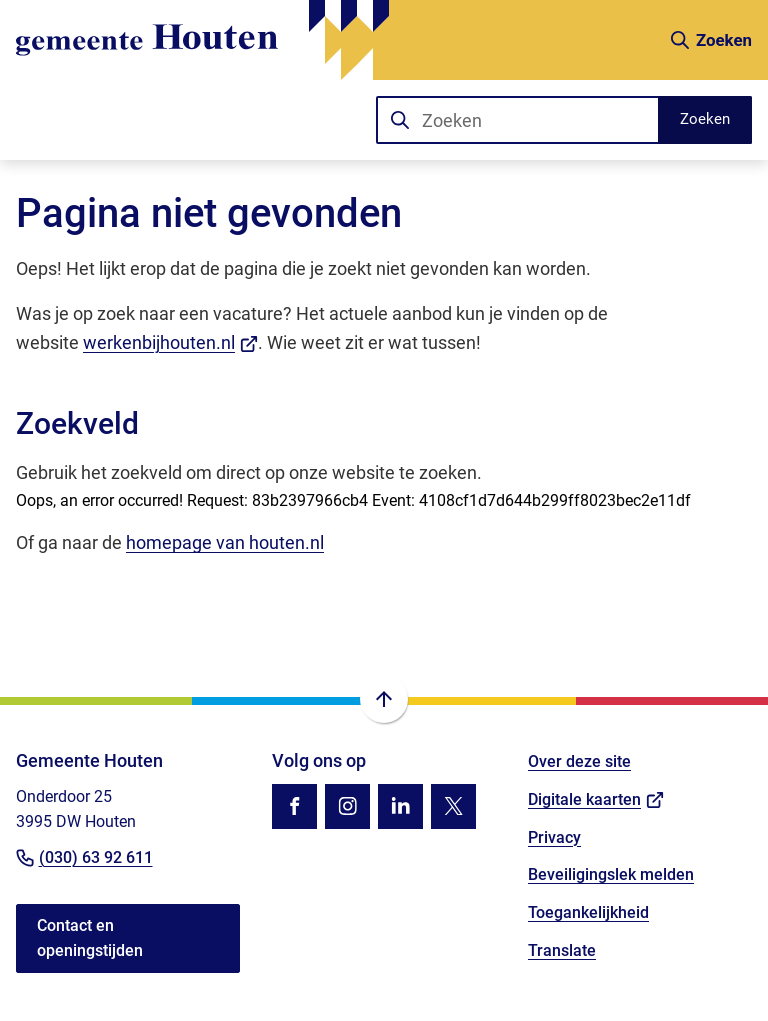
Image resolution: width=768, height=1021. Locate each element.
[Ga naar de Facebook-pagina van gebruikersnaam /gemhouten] (294, 806)
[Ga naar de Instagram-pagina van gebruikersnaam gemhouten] (347, 806)
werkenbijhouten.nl (170, 342)
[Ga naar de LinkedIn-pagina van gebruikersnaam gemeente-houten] (400, 806)
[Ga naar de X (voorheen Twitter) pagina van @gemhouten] (453, 806)
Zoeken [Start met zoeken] (705, 119)
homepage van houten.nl (225, 542)
